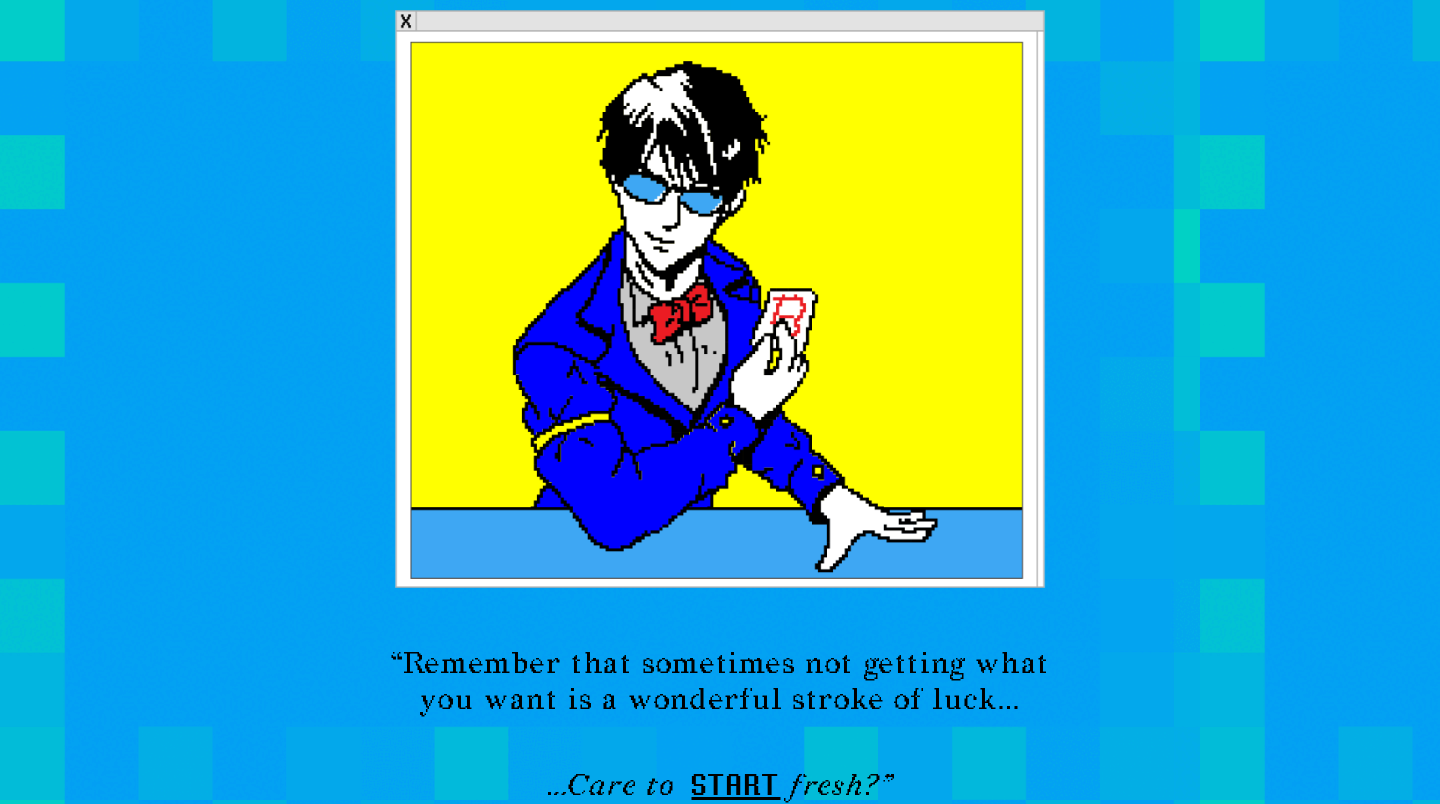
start (736, 783)
